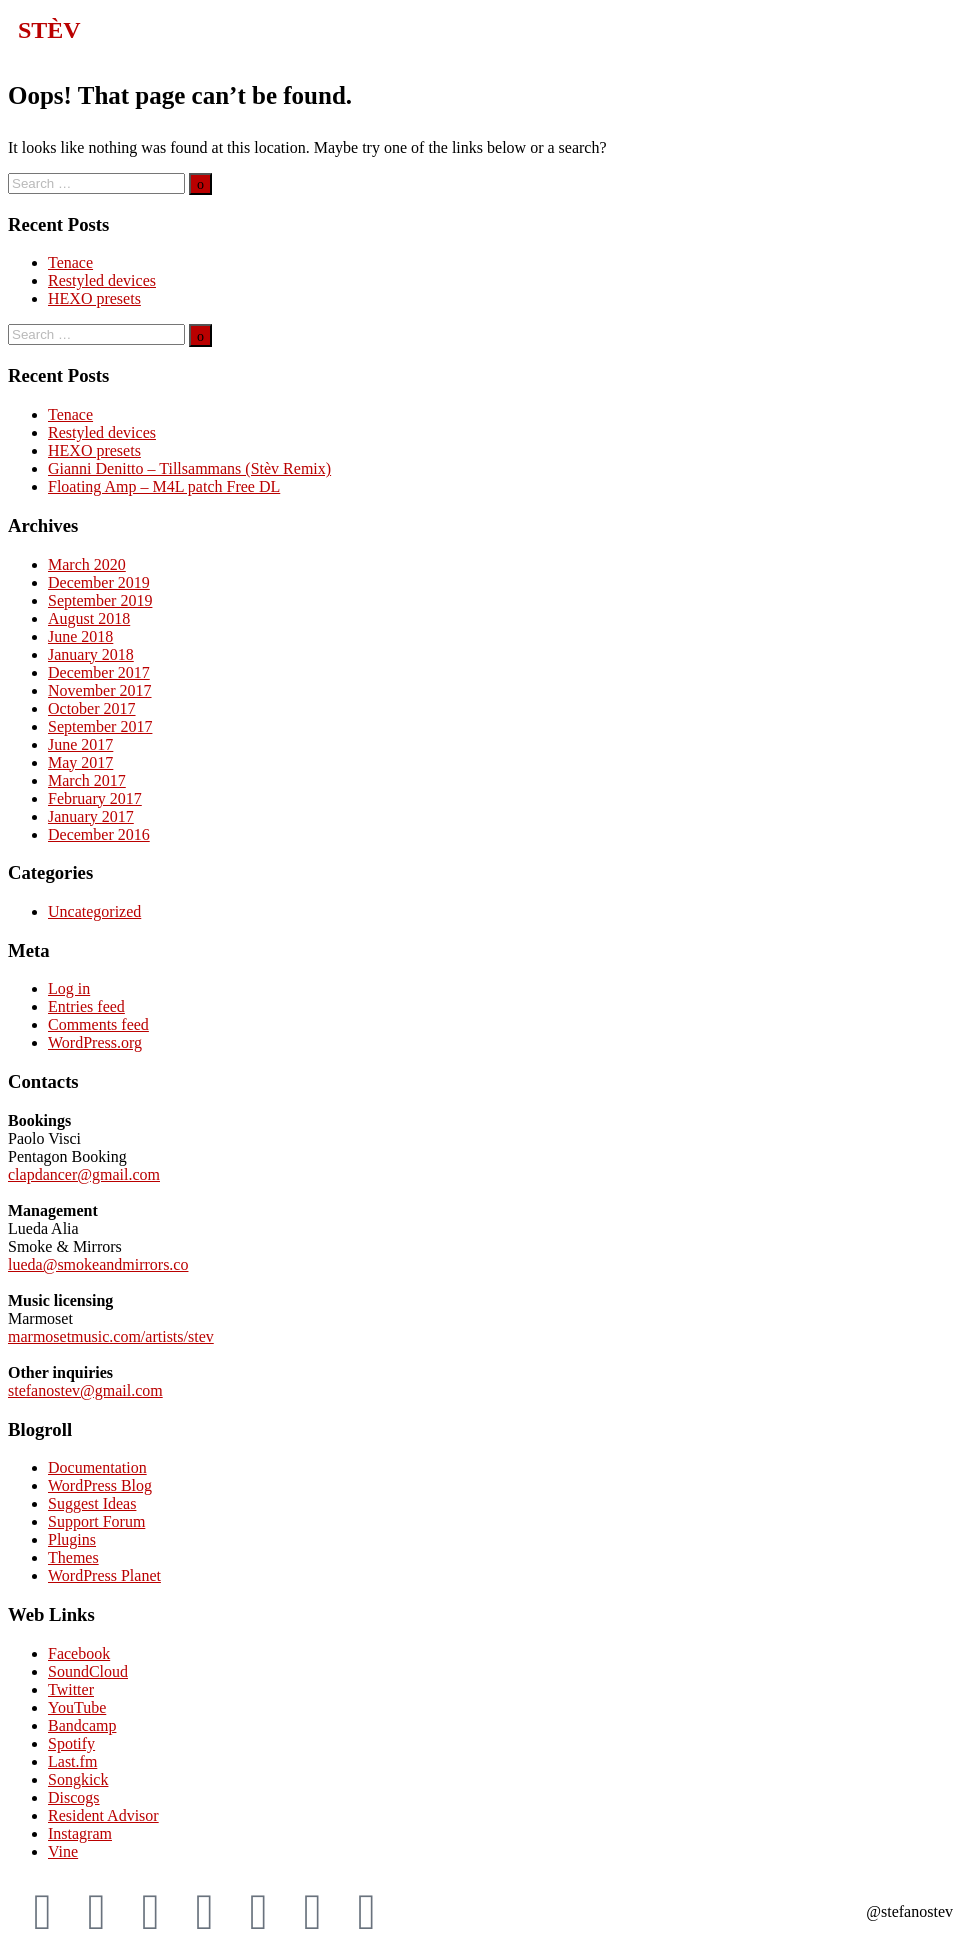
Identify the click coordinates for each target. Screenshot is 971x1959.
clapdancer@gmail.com (84, 1174)
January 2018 (91, 654)
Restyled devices (102, 280)
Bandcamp (82, 1725)
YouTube (77, 1707)
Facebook (79, 1653)
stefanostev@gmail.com (85, 1390)
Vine (63, 1851)
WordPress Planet (104, 1575)
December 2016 (99, 834)
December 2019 (99, 582)
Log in (69, 988)
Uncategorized (94, 911)
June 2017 (80, 744)
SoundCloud (88, 1671)
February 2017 (95, 798)
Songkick (78, 1779)
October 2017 (92, 708)
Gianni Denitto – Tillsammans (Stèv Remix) (189, 468)
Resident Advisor (103, 1815)
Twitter (71, 1689)
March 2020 (87, 564)
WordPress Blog (100, 1485)
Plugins (72, 1539)
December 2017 (99, 672)
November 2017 (100, 690)
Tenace (70, 262)
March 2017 (87, 780)
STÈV (49, 30)
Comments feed (98, 1024)
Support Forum (96, 1521)
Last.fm (72, 1761)
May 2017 (80, 762)
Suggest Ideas (92, 1503)
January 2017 (91, 816)
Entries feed (86, 1006)
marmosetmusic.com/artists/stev (111, 1336)
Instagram (80, 1833)
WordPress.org (95, 1042)
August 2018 (89, 618)
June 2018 (80, 636)
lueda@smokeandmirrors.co (98, 1264)
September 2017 (100, 726)
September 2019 (100, 600)
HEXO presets (94, 298)
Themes (73, 1557)
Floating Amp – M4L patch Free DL (164, 486)
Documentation (97, 1467)
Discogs (74, 1797)
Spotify (71, 1743)
